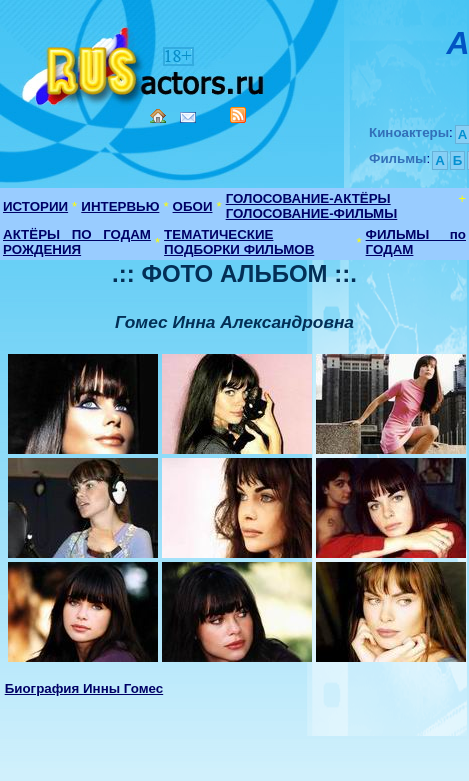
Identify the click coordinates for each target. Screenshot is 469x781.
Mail (188, 117)
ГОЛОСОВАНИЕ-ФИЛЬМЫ (312, 213)
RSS (238, 115)
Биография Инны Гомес (84, 688)
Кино (145, 62)
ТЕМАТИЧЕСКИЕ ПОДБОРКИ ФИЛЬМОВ (239, 242)
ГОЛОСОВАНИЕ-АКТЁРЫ (308, 198)
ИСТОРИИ (35, 206)
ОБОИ (193, 206)
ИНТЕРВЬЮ (120, 206)
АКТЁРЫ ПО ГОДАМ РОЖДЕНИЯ (77, 242)
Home (158, 116)
